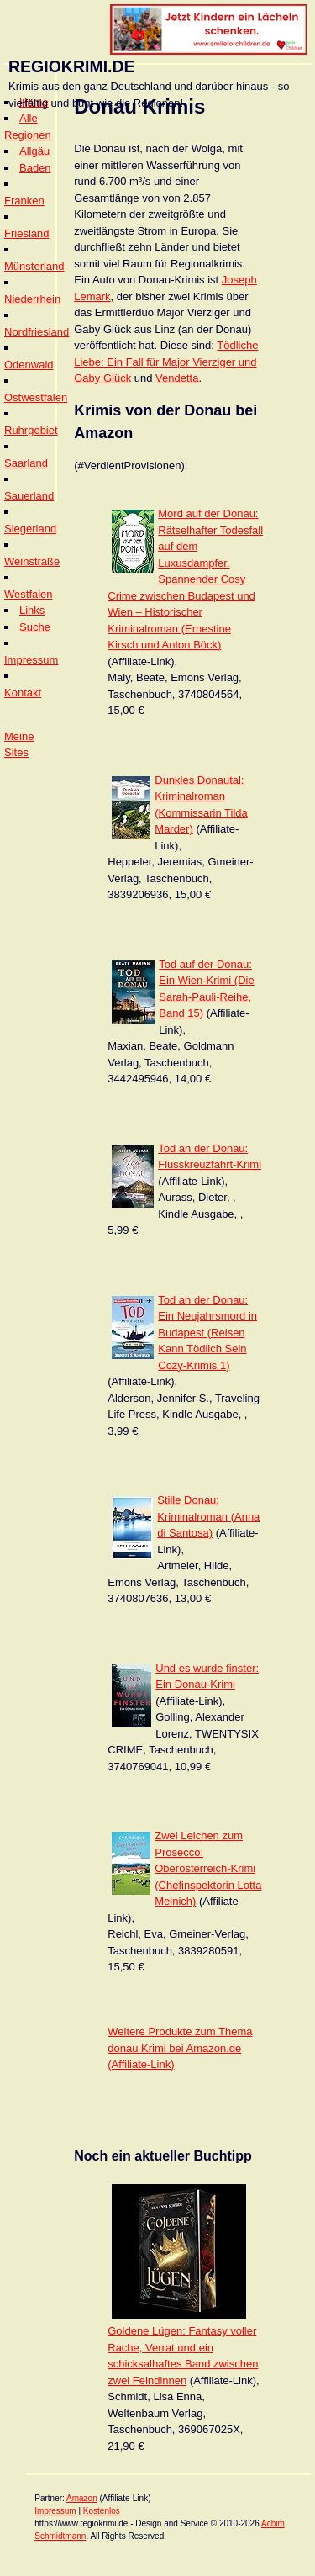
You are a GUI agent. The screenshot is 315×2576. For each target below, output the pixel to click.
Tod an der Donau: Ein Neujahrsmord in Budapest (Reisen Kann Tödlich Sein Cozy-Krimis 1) (207, 1332)
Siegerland (30, 528)
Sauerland (29, 495)
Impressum (31, 659)
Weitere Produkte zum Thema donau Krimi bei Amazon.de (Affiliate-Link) (180, 2048)
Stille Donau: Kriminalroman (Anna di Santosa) (208, 1516)
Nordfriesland (36, 331)
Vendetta (176, 378)
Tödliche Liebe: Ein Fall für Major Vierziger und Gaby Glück (166, 361)
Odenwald (29, 364)
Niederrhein (32, 299)
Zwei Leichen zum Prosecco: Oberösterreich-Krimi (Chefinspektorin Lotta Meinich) (208, 1868)
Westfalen (28, 594)
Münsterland (34, 266)
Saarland (26, 463)
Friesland (26, 233)
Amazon (81, 2498)
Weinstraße (32, 561)
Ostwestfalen (35, 397)
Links (32, 610)
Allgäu (34, 151)
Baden (35, 167)
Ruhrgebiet (31, 430)
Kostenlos (101, 2510)
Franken (24, 200)
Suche (34, 627)
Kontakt (22, 692)
